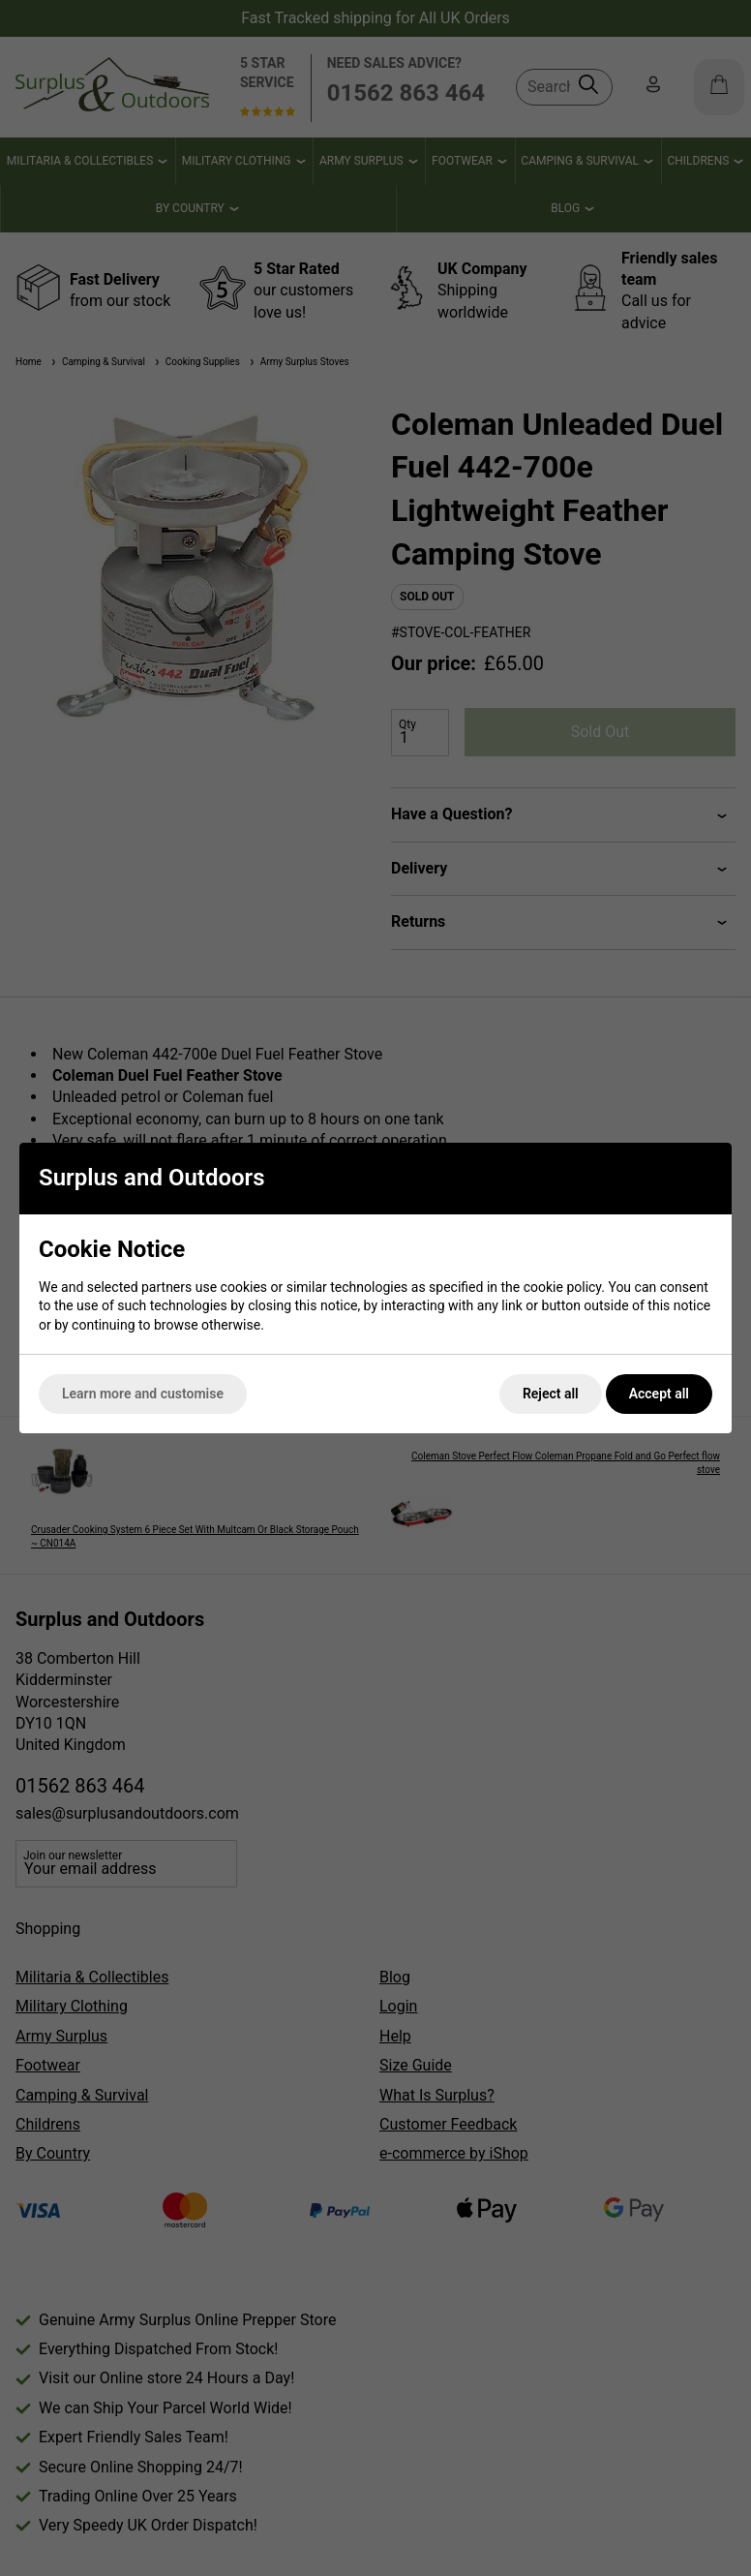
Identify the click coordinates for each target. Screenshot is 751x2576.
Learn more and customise (143, 1393)
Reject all (551, 1393)
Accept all (659, 1393)
